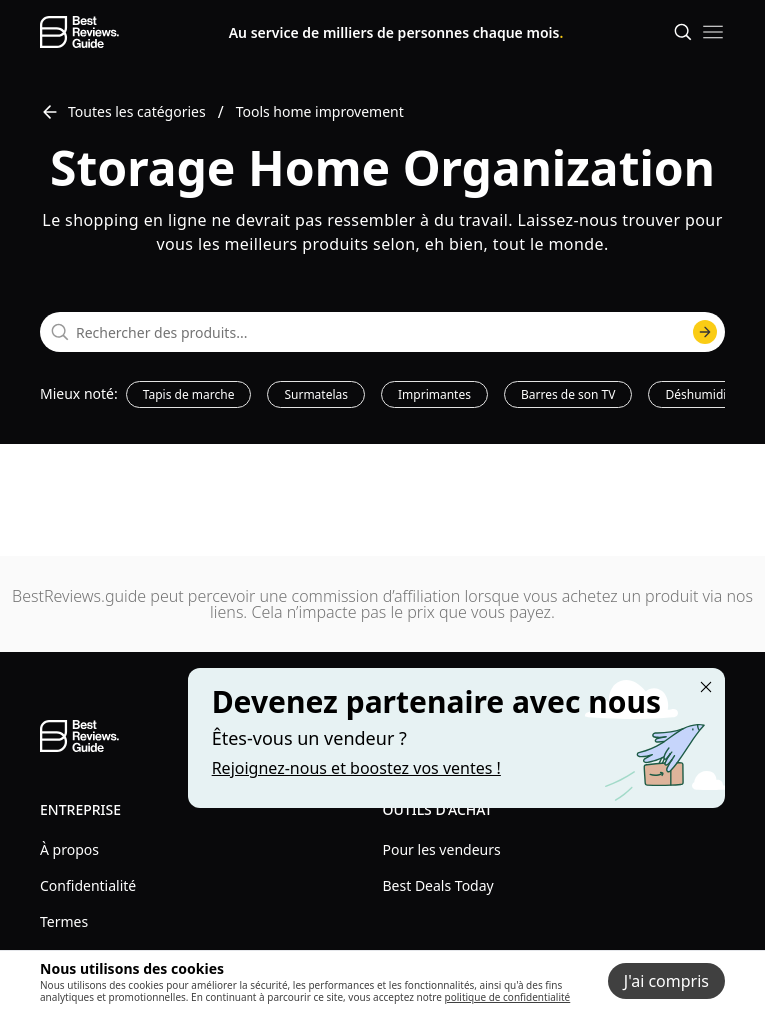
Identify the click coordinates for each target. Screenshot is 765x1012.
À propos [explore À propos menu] (69, 849)
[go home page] (79, 32)
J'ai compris (666, 981)
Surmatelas (316, 394)
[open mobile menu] (713, 32)
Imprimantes (434, 394)
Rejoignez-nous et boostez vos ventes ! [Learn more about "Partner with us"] (356, 768)
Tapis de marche (189, 394)
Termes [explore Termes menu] (64, 921)
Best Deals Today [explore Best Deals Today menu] (438, 885)
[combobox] (382, 332)
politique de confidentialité (508, 997)
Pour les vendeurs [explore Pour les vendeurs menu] (442, 849)
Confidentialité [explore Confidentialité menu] (88, 885)
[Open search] (683, 32)
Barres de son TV (568, 394)
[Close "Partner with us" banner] (706, 687)
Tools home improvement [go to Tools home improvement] (320, 111)
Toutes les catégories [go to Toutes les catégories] (123, 112)
